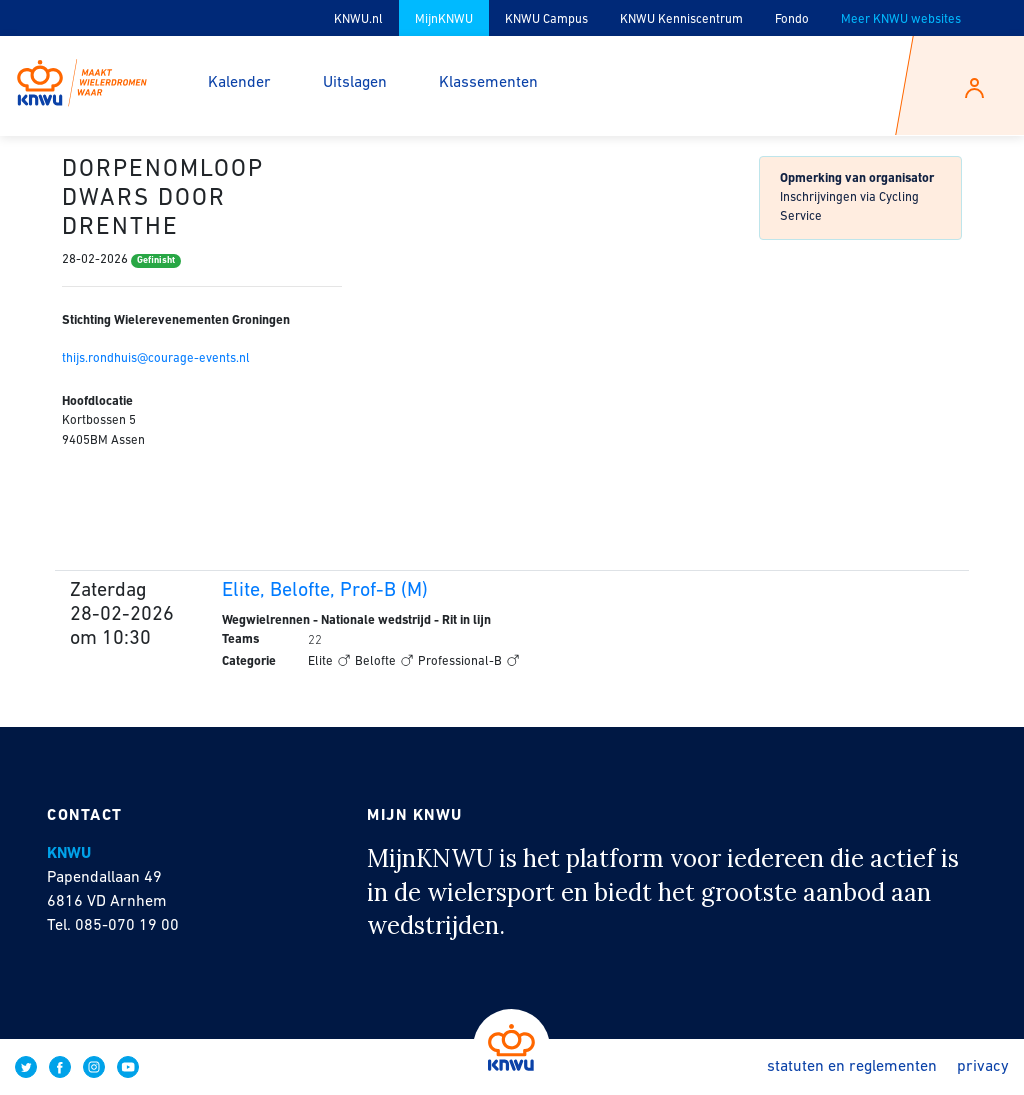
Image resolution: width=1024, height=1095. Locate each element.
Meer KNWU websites (901, 19)
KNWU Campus (546, 19)
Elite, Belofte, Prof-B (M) (325, 591)
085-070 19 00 (127, 926)
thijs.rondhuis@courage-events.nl (156, 358)
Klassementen (488, 83)
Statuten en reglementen (852, 1067)
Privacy (983, 1067)
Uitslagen (355, 83)
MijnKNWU (444, 19)
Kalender (239, 83)
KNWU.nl (358, 19)
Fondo (792, 19)
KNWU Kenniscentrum (681, 19)
